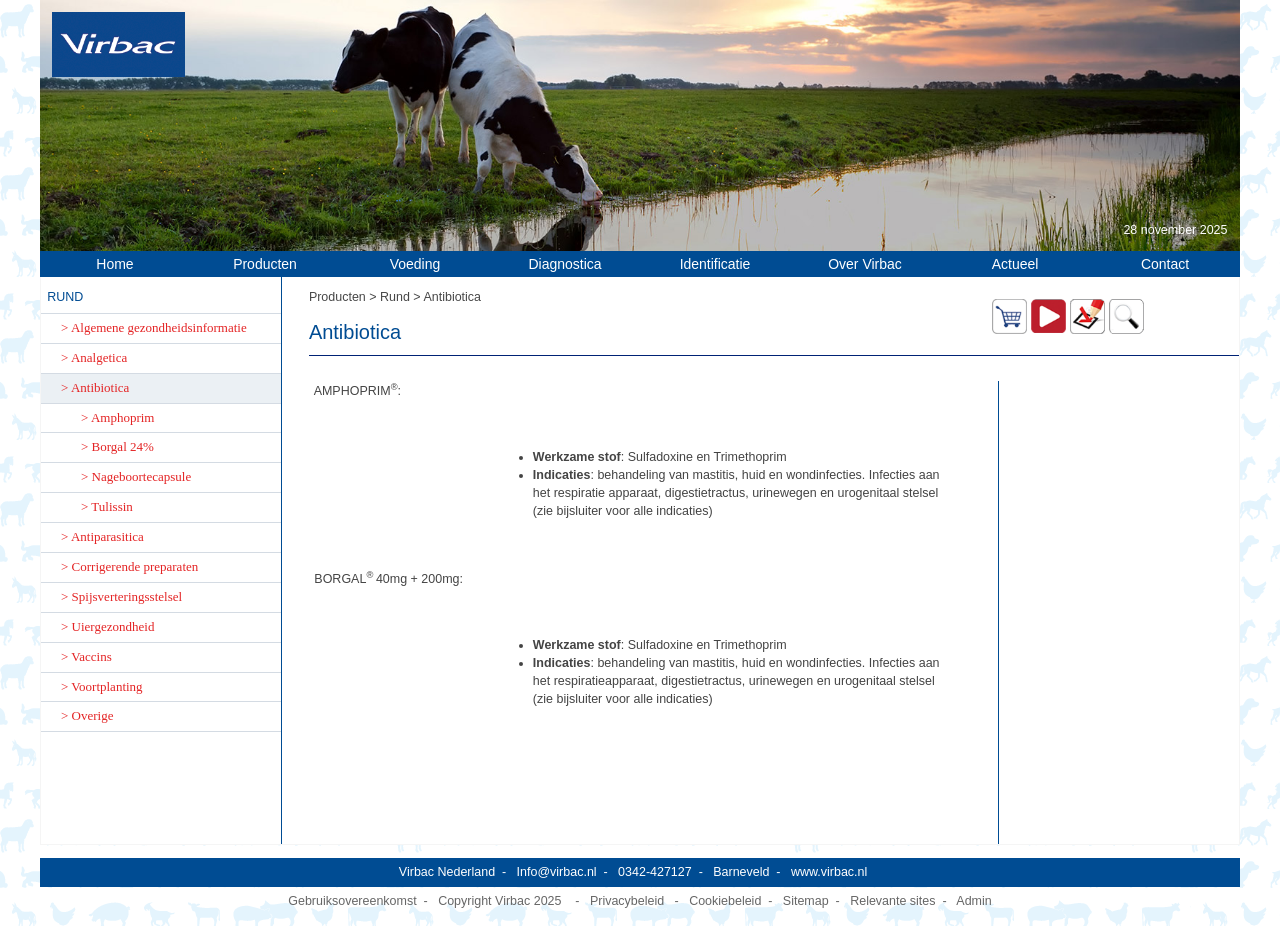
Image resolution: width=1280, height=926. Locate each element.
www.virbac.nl (829, 872)
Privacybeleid (627, 901)
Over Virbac (865, 264)
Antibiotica (100, 387)
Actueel (1015, 264)
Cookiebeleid (725, 901)
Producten (265, 264)
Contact (1165, 264)
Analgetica (99, 357)
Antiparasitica (107, 536)
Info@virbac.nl (557, 872)
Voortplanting (106, 686)
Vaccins (91, 656)
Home (114, 264)
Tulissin (111, 506)
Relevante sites (892, 901)
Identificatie (715, 264)
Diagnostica (564, 264)
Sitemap (806, 901)
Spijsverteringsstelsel (127, 596)
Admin (973, 901)
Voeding (415, 264)
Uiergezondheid (113, 626)
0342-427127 (655, 872)
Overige (93, 715)
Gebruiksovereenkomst (352, 901)
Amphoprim (123, 417)
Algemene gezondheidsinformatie (159, 327)
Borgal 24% (123, 446)
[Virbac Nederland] (118, 44)
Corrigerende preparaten (135, 566)
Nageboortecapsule (142, 476)
